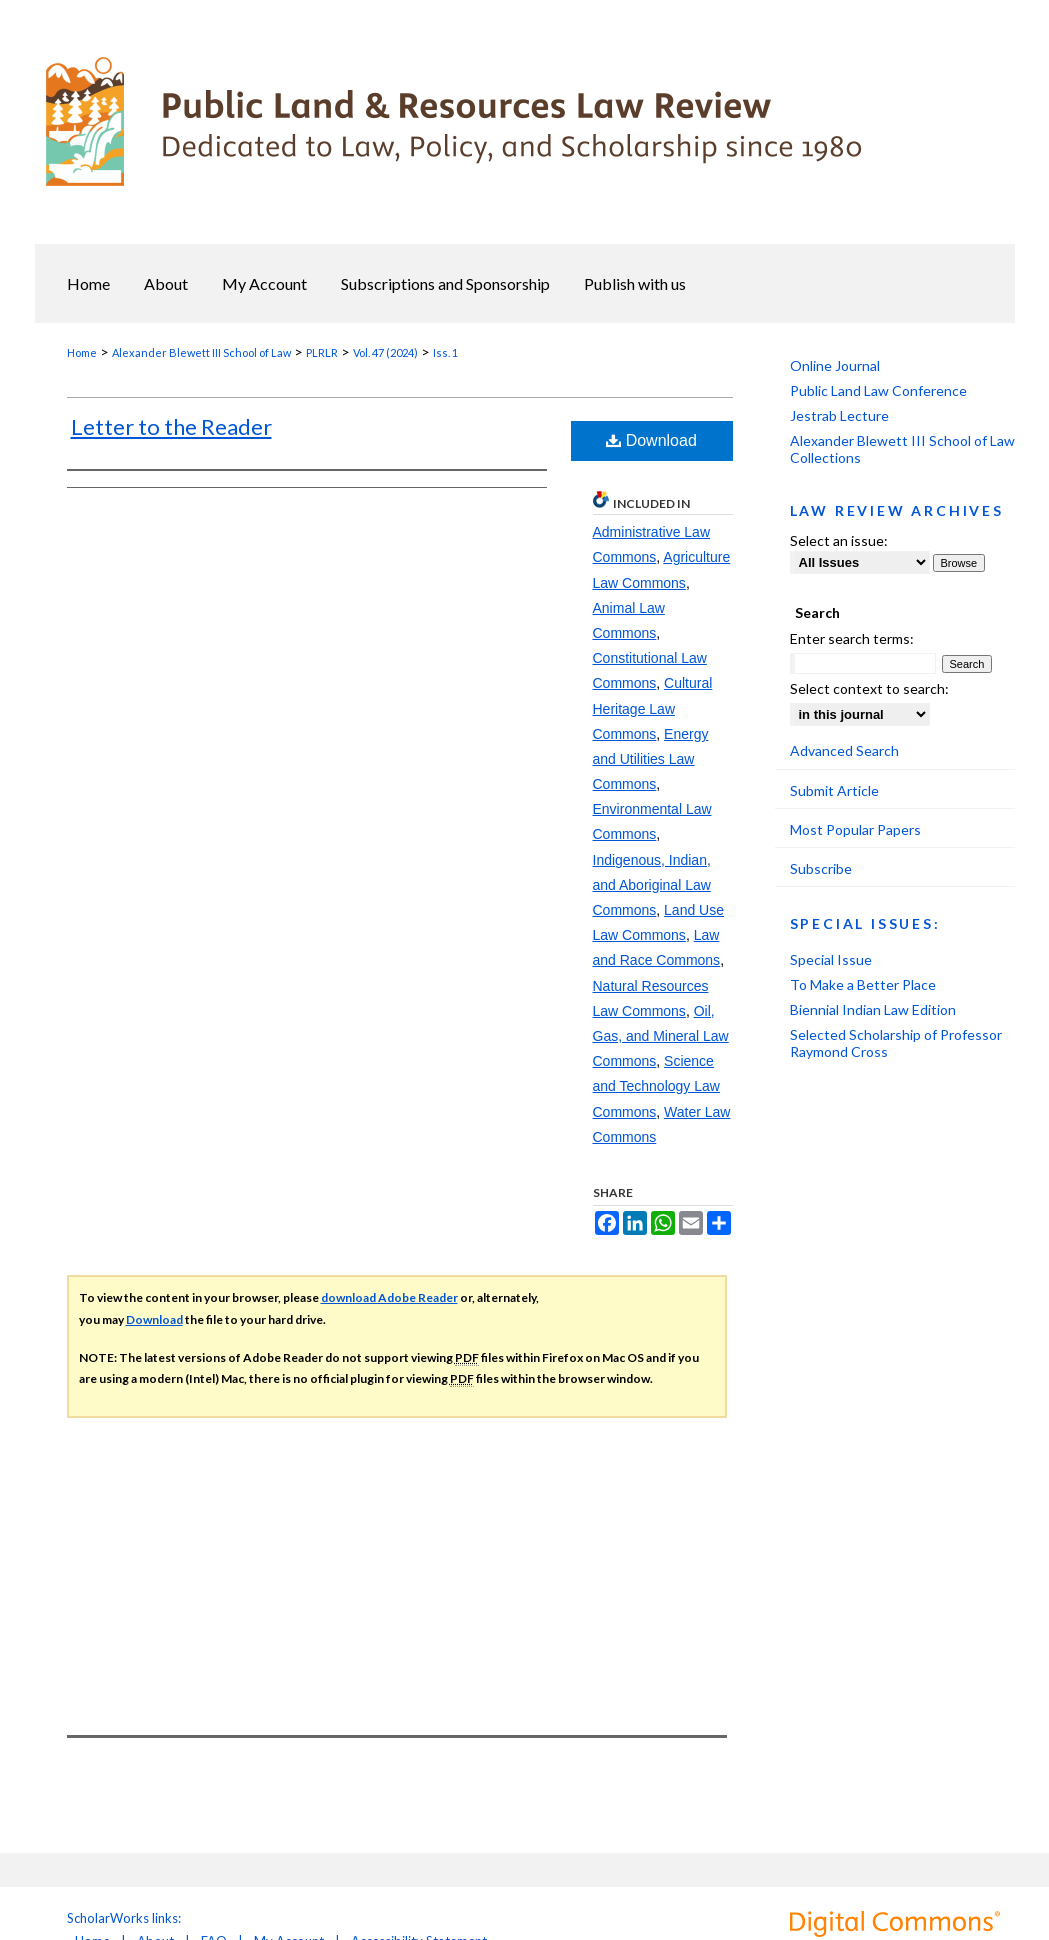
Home (82, 352)
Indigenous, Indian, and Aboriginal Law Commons (652, 885)
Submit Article (834, 790)
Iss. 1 (445, 352)
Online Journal (835, 365)
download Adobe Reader (389, 1297)
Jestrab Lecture (839, 415)
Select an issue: (839, 540)
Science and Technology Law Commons (656, 1086)
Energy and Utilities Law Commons (651, 759)
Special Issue (831, 959)
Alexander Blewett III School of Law (201, 352)
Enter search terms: (852, 638)
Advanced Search (844, 750)
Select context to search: (869, 688)
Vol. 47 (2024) (385, 352)
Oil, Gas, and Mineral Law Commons (661, 1036)
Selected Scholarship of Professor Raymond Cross (896, 1043)
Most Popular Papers (855, 829)
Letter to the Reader (171, 426)
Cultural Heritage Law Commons (653, 708)
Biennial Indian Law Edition (873, 1009)
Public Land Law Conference (878, 390)
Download (651, 440)
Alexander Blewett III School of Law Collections (902, 449)
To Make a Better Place (863, 984)
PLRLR (322, 352)
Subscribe (821, 868)
